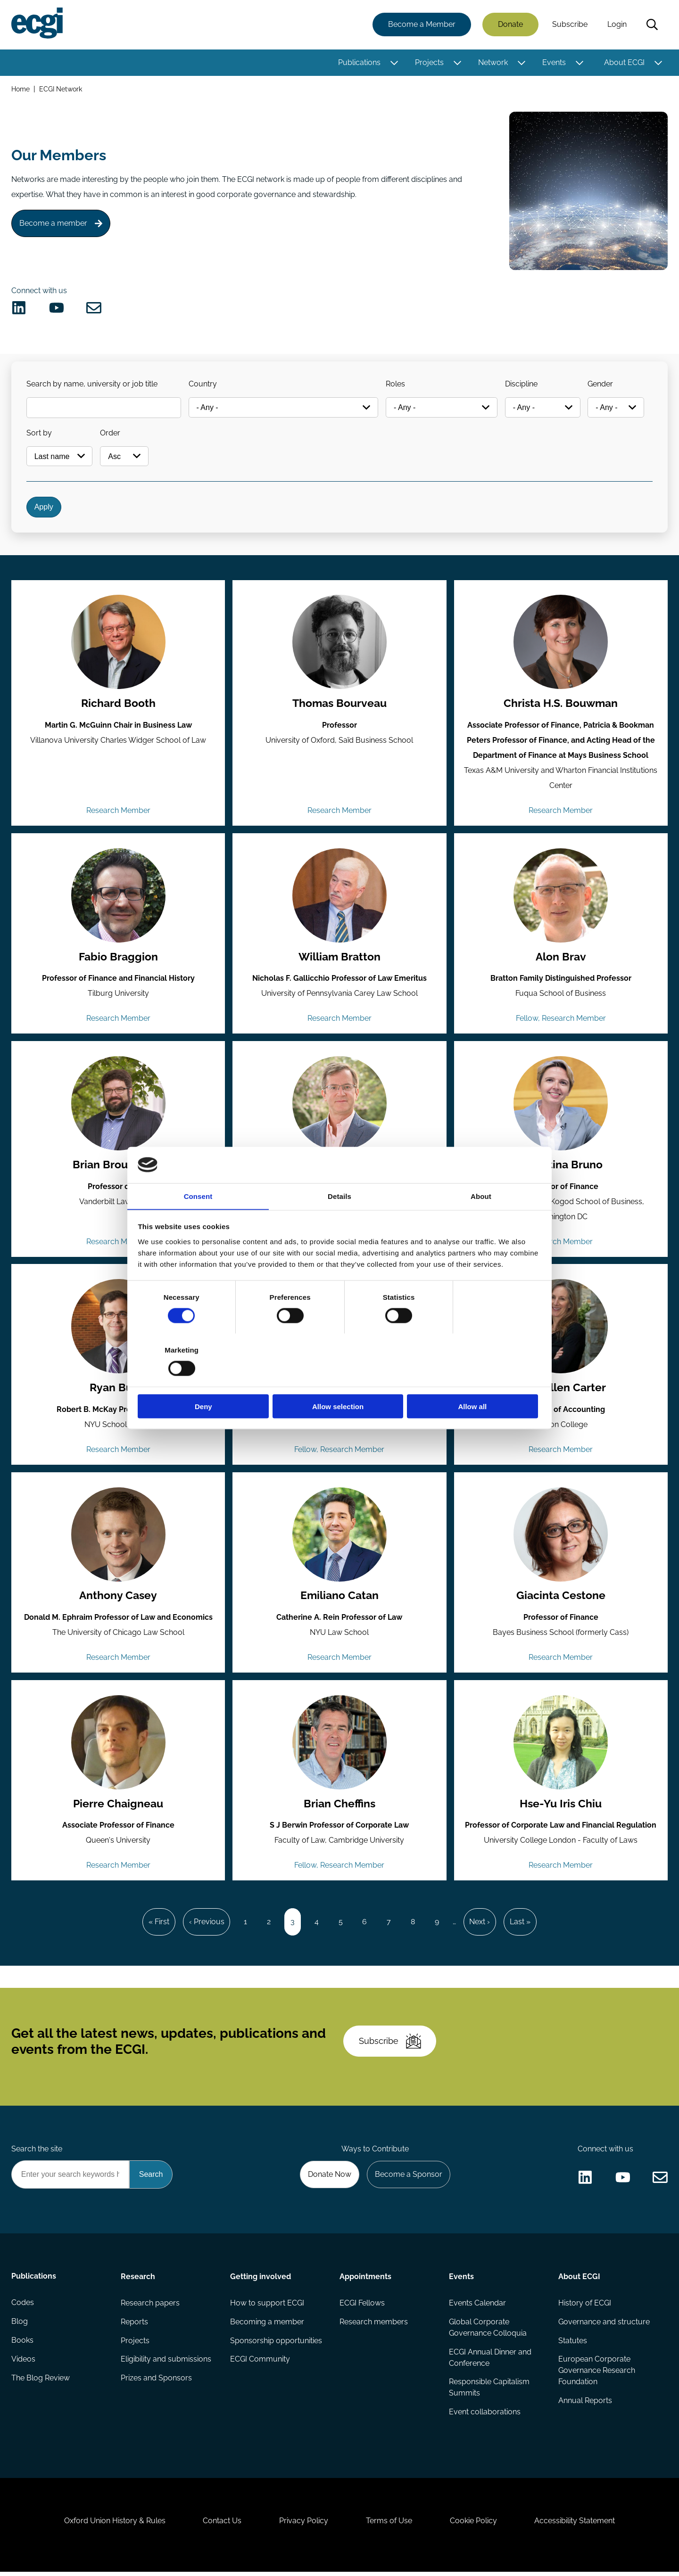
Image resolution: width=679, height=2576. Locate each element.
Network (493, 62)
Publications (359, 62)
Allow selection (339, 1380)
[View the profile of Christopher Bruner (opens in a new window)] (339, 1105)
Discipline (521, 384)
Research (138, 2279)
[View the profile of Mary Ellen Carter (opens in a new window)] (560, 1328)
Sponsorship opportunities (276, 2343)
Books (22, 2343)
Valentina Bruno (560, 1166)
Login (617, 24)
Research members (374, 2325)
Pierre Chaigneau (118, 1806)
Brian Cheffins (339, 1806)
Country (203, 384)
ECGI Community (260, 2362)
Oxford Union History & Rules (114, 2524)
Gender (601, 384)
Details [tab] (339, 1222)
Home (20, 89)
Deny (204, 1380)
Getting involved (260, 2279)
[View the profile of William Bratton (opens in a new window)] (339, 897)
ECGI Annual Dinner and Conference (490, 2361)
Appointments (365, 2279)
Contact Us (222, 2524)
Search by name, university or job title (91, 384)
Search (652, 25)
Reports (134, 2325)
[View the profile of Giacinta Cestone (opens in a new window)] (560, 1536)
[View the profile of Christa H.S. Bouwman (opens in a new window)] (560, 643)
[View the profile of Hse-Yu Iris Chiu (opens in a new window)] (560, 1745)
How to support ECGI (267, 2306)
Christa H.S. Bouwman (561, 704)
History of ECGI (584, 2306)
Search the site (36, 2152)
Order (110, 433)
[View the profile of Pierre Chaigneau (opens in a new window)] (118, 1745)
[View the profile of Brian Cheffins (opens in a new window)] (339, 1745)
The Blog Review (40, 2381)
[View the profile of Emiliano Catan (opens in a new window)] (339, 1536)
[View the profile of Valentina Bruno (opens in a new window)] (560, 1105)
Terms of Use (389, 2524)
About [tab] (481, 1222)
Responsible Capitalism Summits (489, 2391)
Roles (396, 384)
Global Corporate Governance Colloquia (488, 2331)
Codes (22, 2306)
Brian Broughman (118, 1166)
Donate (510, 24)
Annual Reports (585, 2404)
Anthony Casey (118, 1597)
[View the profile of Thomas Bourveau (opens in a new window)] (339, 643)
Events (554, 62)
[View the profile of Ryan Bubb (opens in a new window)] (118, 1328)
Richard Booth (118, 704)
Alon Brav (560, 958)
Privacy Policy (303, 2524)
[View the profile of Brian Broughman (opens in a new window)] (118, 1105)
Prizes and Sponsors (156, 2381)
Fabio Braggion (118, 958)
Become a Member (421, 24)
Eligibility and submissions (166, 2362)
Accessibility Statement (575, 2524)
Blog (19, 2325)
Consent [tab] (198, 1222)
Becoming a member (267, 2325)
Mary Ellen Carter (560, 1389)
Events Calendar (477, 2306)
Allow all (475, 1380)
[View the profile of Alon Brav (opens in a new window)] (560, 897)
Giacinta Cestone (560, 1597)
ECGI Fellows (362, 2306)
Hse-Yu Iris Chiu (561, 1806)
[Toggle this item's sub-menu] (394, 62)
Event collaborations (485, 2415)
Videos (23, 2362)
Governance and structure (604, 2325)
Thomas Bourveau (339, 704)
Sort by (39, 433)
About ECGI (624, 62)
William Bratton (339, 958)
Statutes (572, 2343)
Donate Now (329, 2177)
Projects (429, 62)
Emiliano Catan (339, 1597)
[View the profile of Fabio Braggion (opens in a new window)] (118, 897)
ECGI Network (60, 89)
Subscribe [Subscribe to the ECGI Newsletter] (390, 2044)
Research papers (150, 2306)
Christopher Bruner (339, 1166)
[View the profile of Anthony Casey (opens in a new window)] (118, 1536)
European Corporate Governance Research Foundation (596, 2374)
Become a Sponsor (408, 2177)
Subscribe (570, 24)
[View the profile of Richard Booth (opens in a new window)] (118, 643)
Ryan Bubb (118, 1389)
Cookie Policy (473, 2524)
